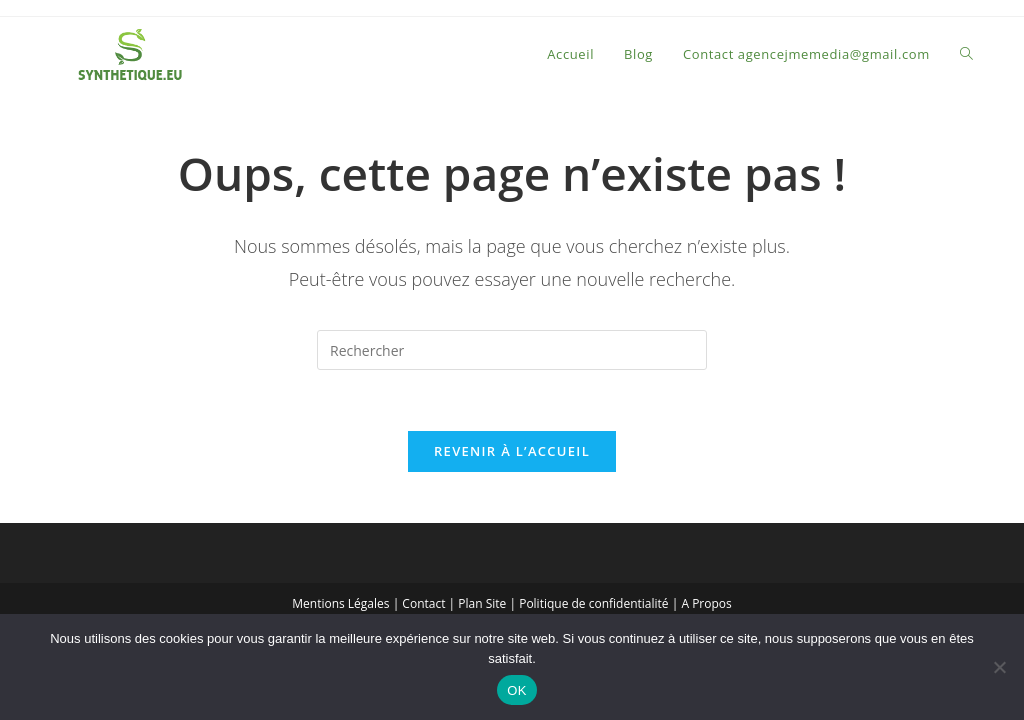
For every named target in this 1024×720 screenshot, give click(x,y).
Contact (423, 603)
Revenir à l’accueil (512, 451)
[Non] (999, 667)
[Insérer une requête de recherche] (512, 350)
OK (516, 690)
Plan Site (482, 603)
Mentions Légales (340, 603)
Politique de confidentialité (593, 603)
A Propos (706, 603)
